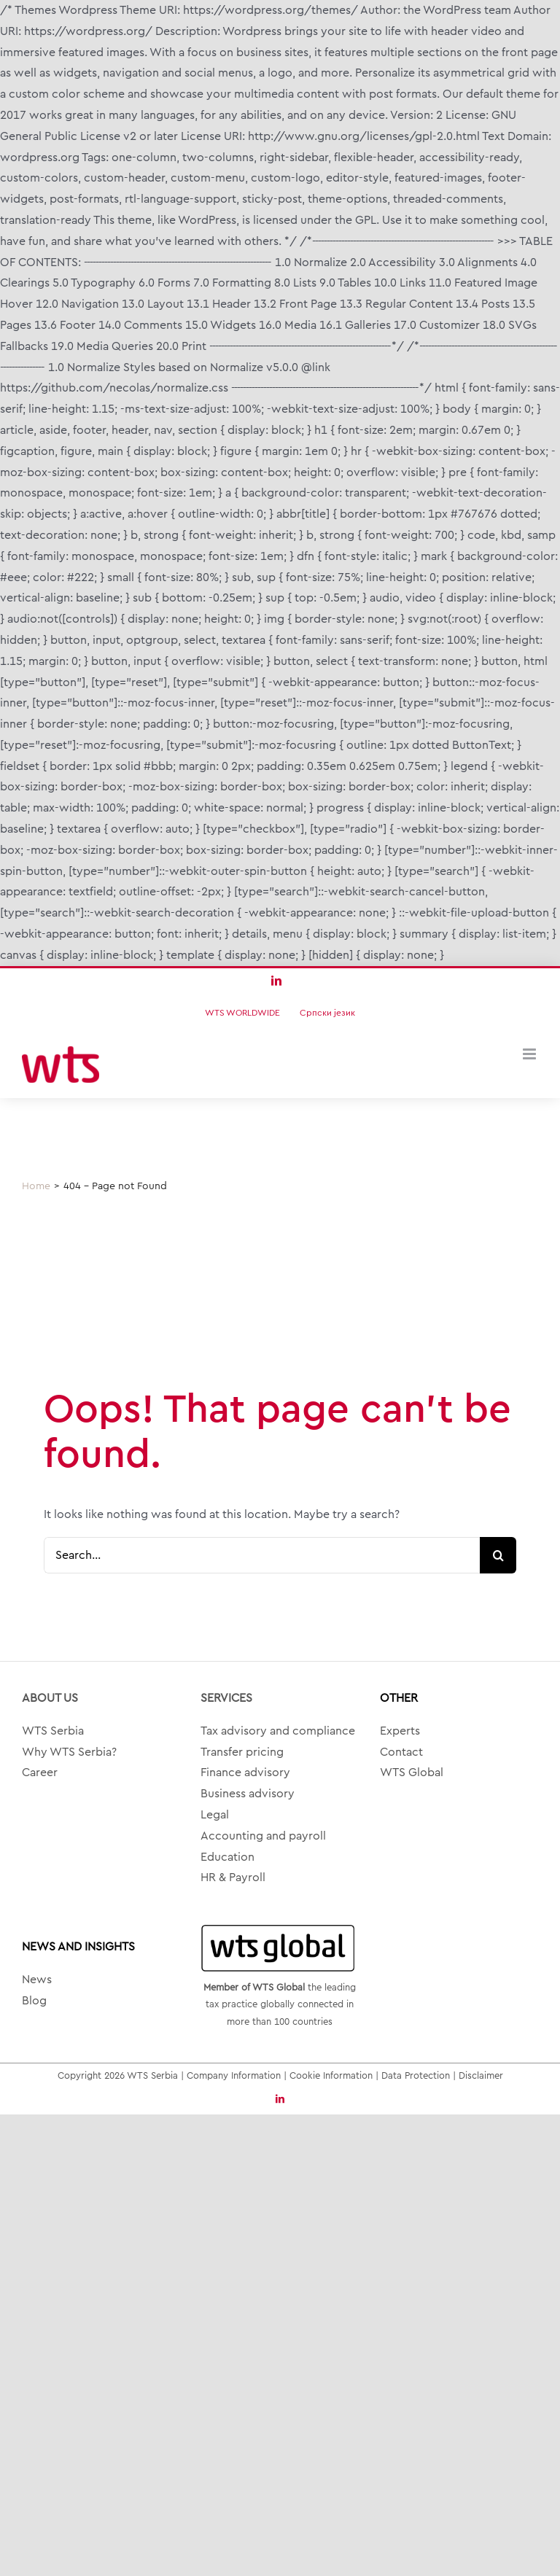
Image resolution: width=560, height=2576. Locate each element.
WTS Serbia (53, 1731)
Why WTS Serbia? (69, 1752)
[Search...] (262, 1555)
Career (40, 1772)
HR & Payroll (233, 1877)
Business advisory (248, 1793)
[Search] (498, 1555)
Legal (215, 1815)
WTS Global (411, 1772)
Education (227, 1857)
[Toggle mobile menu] (530, 1054)
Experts (400, 1731)
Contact (401, 1752)
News (37, 1979)
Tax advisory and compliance (278, 1731)
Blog (34, 2001)
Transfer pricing (242, 1752)
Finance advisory (245, 1772)
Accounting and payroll (263, 1836)
